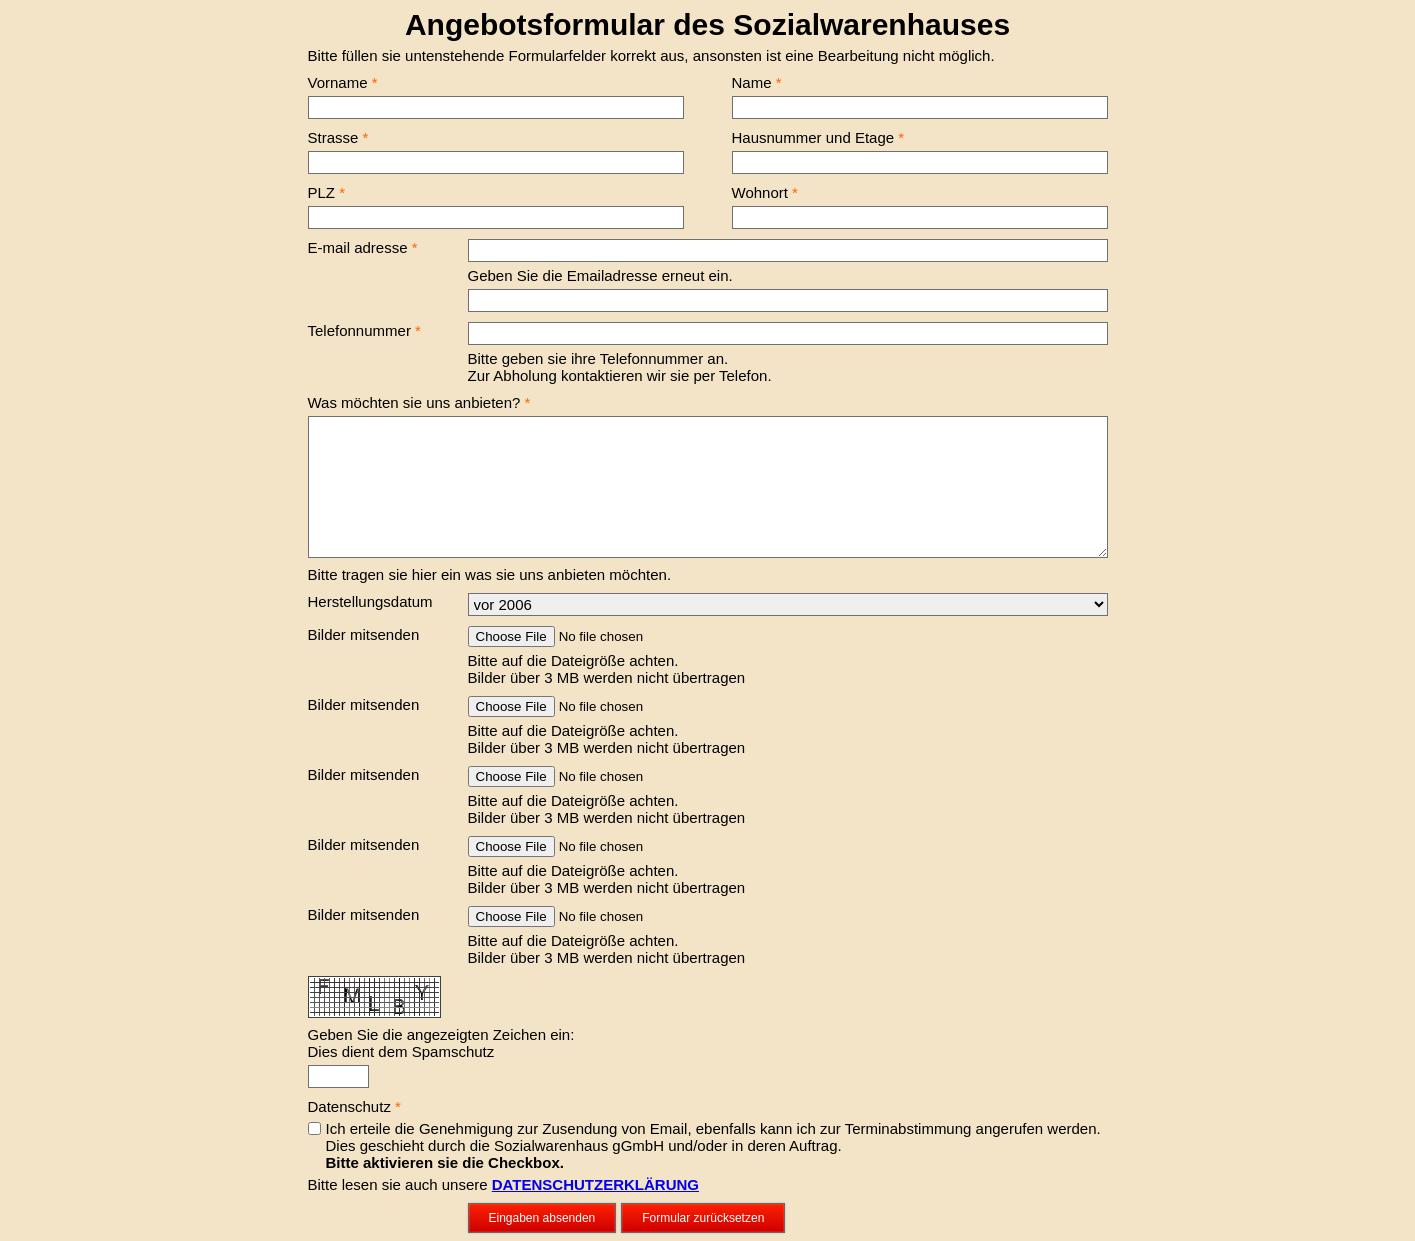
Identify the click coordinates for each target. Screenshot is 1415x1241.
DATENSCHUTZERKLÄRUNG (595, 1184)
